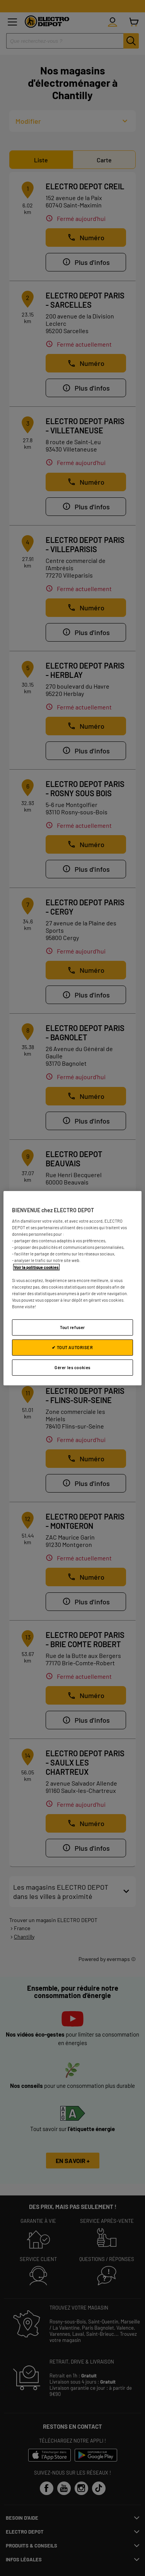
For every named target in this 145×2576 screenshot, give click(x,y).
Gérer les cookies (72, 1367)
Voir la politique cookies (36, 1266)
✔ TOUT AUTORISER (72, 1347)
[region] (72, 1288)
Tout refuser (72, 1327)
